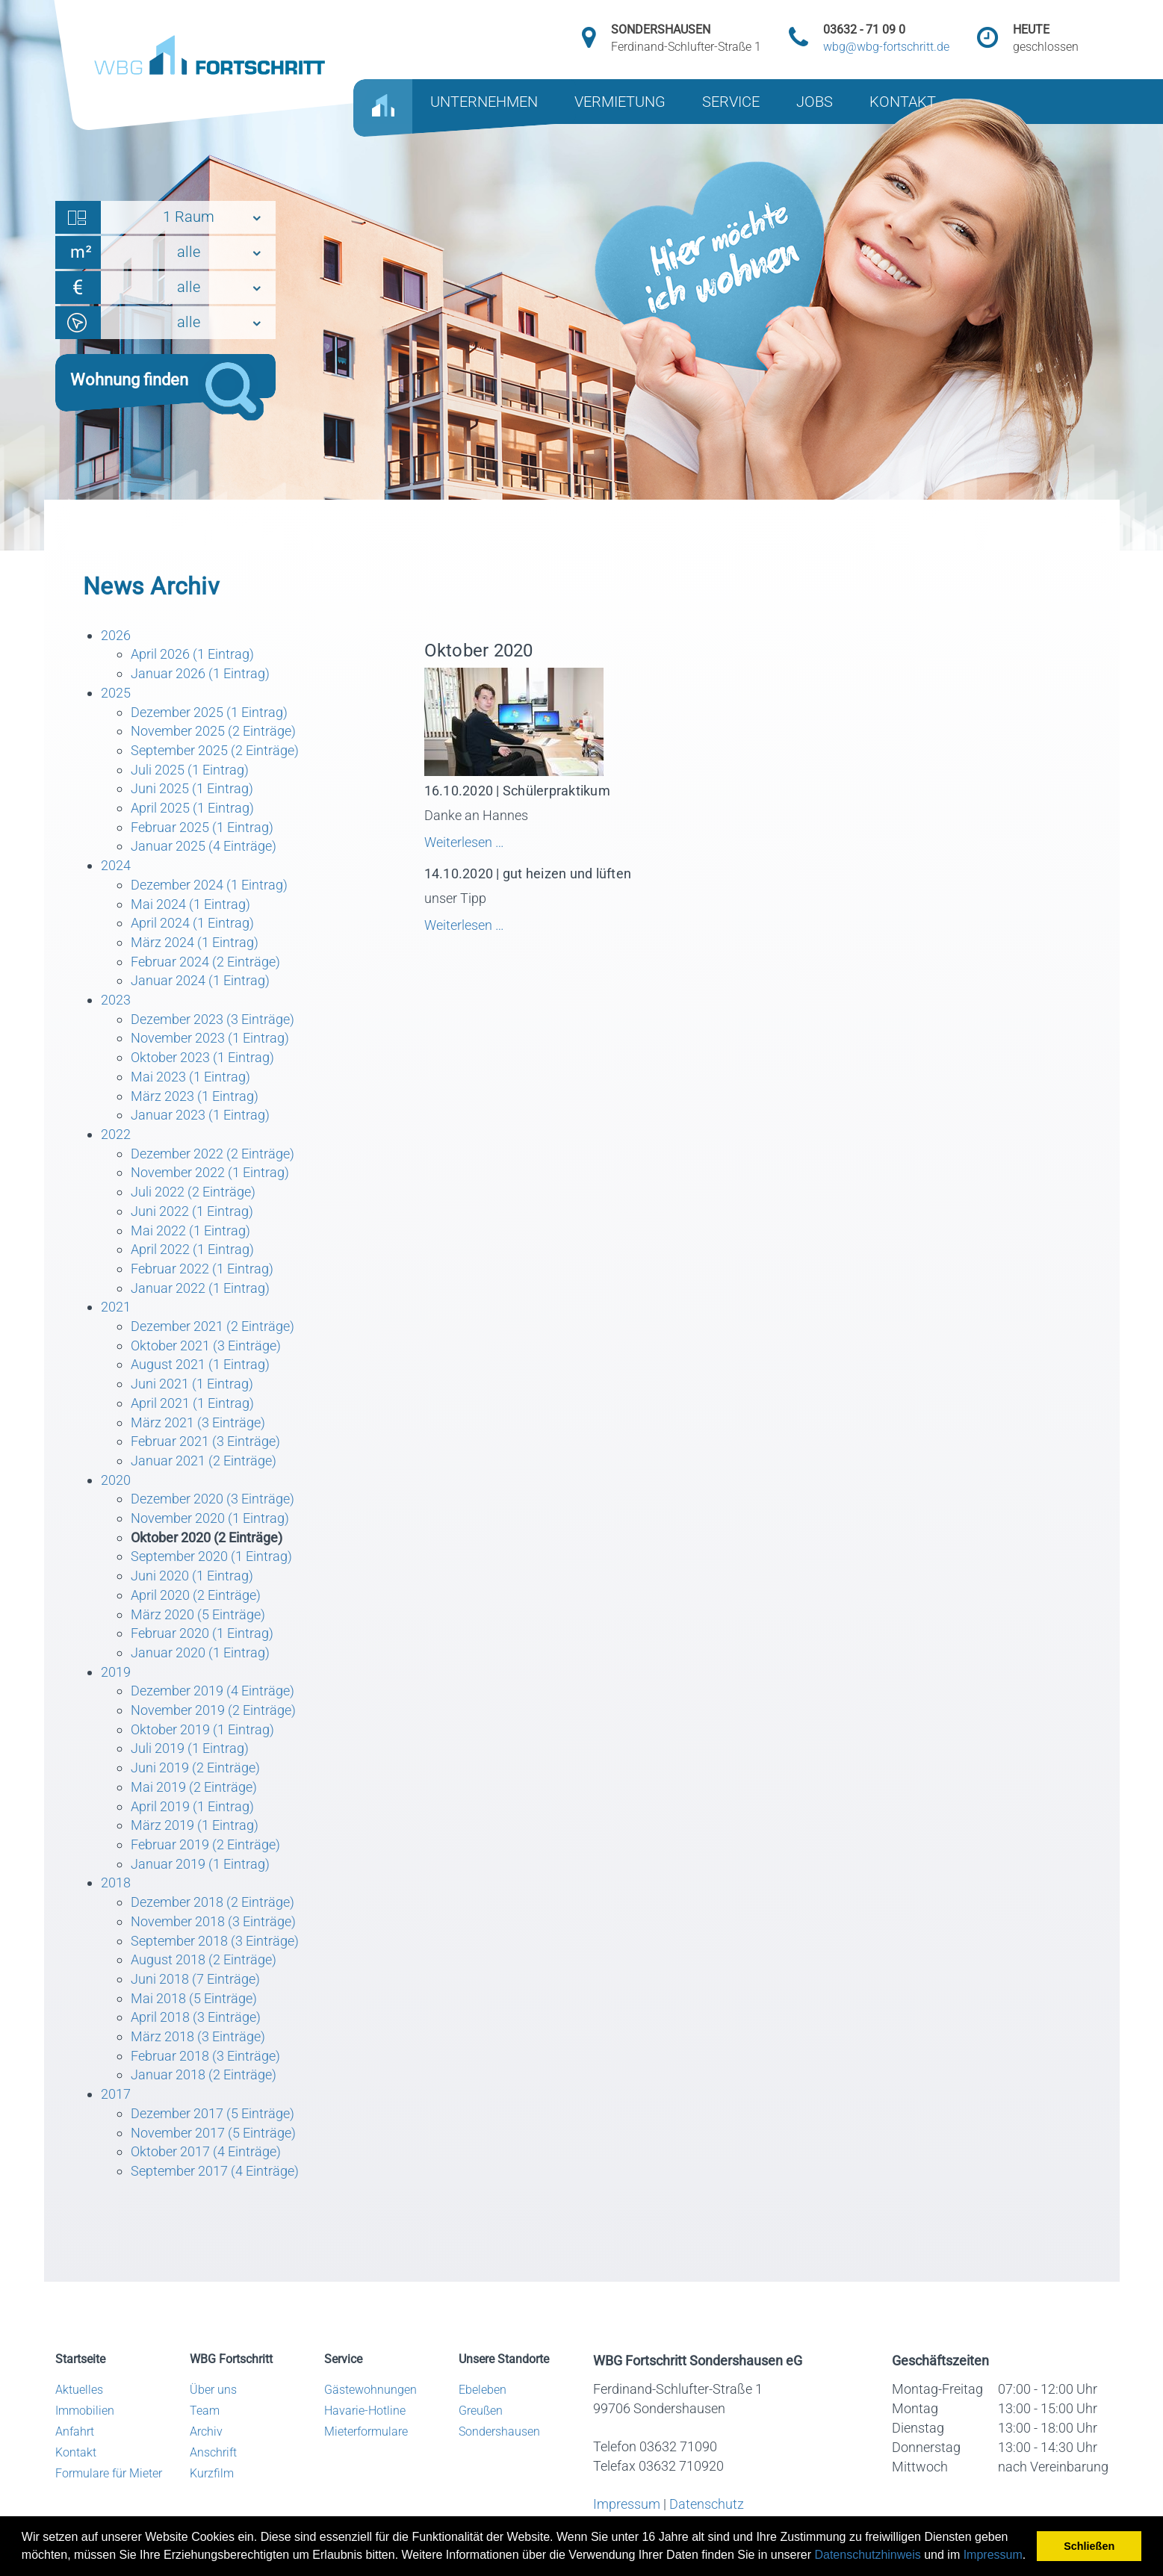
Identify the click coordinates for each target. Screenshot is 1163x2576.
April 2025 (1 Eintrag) (192, 808)
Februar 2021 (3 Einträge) (205, 1441)
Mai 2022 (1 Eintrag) (190, 1230)
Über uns (213, 2390)
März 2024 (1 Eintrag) (194, 942)
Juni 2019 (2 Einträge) (195, 1767)
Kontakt (75, 2452)
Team (205, 2410)
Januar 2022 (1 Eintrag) (200, 1288)
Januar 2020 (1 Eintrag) (200, 1652)
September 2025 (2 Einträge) (215, 750)
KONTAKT (902, 102)
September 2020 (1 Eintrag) (211, 1556)
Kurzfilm (212, 2473)
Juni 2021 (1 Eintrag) (192, 1383)
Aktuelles (79, 2390)
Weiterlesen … (517, 842)
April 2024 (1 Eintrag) (192, 923)
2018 (116, 1882)
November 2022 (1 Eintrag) (210, 1172)
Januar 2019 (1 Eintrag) (200, 1864)
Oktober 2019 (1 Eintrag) (202, 1729)
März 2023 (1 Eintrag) (194, 1096)
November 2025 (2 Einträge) (213, 731)
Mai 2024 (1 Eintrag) (190, 904)
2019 (116, 1672)
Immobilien (84, 2410)
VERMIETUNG (620, 102)
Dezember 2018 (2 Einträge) (212, 1902)
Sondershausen (499, 2431)
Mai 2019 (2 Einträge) (194, 1787)
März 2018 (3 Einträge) (198, 2036)
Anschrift (213, 2452)
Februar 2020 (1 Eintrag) (202, 1633)
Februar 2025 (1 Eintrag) (202, 827)
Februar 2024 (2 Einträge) (205, 961)
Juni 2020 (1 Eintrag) (192, 1575)
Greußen (481, 2410)
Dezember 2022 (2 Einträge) (212, 1153)
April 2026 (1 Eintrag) (192, 654)
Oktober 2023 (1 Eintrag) (202, 1057)
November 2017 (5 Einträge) (213, 2133)
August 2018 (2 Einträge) (203, 1959)
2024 (116, 865)
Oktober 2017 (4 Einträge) (206, 2151)
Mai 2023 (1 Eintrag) (190, 1076)
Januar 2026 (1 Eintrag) (200, 673)
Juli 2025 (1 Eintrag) (190, 770)
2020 (116, 1480)
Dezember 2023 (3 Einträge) (212, 1019)
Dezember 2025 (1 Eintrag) (209, 712)
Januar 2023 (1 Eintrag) (200, 1115)
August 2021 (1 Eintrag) (200, 1364)
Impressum (993, 2554)
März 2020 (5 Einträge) (198, 1614)
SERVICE (731, 102)
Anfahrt (74, 2431)
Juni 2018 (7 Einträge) (195, 1979)
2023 (116, 1000)
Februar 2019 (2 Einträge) (205, 1844)
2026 (116, 635)
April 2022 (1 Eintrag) (192, 1249)
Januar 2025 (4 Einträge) (203, 846)
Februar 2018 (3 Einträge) (205, 2056)
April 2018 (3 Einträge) (196, 2017)
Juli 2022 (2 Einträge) (193, 1191)
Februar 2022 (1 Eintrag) (202, 1268)
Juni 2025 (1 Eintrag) (192, 788)
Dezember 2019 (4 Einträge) (212, 1690)
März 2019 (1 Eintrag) (194, 1825)
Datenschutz (706, 2504)
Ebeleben (482, 2390)
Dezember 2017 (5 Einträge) (212, 2113)
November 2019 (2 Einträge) (213, 1710)
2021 (116, 1307)
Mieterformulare (366, 2431)
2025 (116, 693)
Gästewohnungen (370, 2390)
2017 (116, 2094)
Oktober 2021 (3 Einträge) (206, 1345)
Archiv (206, 2431)
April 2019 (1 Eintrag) (192, 1806)
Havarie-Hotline (365, 2410)
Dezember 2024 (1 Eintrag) (209, 885)
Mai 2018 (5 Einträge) (194, 1998)
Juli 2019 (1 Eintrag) (190, 1748)
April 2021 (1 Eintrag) (192, 1403)
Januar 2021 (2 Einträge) (203, 1460)
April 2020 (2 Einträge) (196, 1595)
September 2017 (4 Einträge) (215, 2171)
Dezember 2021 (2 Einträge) (212, 1326)
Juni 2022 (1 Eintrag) (192, 1211)
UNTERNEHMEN (484, 102)
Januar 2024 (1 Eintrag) (200, 980)
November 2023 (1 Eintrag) (210, 1038)
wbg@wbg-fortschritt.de (886, 47)
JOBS (814, 102)
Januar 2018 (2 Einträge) (203, 2074)
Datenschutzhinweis (867, 2554)
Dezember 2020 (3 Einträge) (212, 1498)
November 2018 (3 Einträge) (213, 1921)
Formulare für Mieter (108, 2473)
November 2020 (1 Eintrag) (210, 1518)
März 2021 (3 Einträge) (198, 1422)
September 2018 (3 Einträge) (215, 1941)
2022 (116, 1134)
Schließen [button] (1089, 2546)
